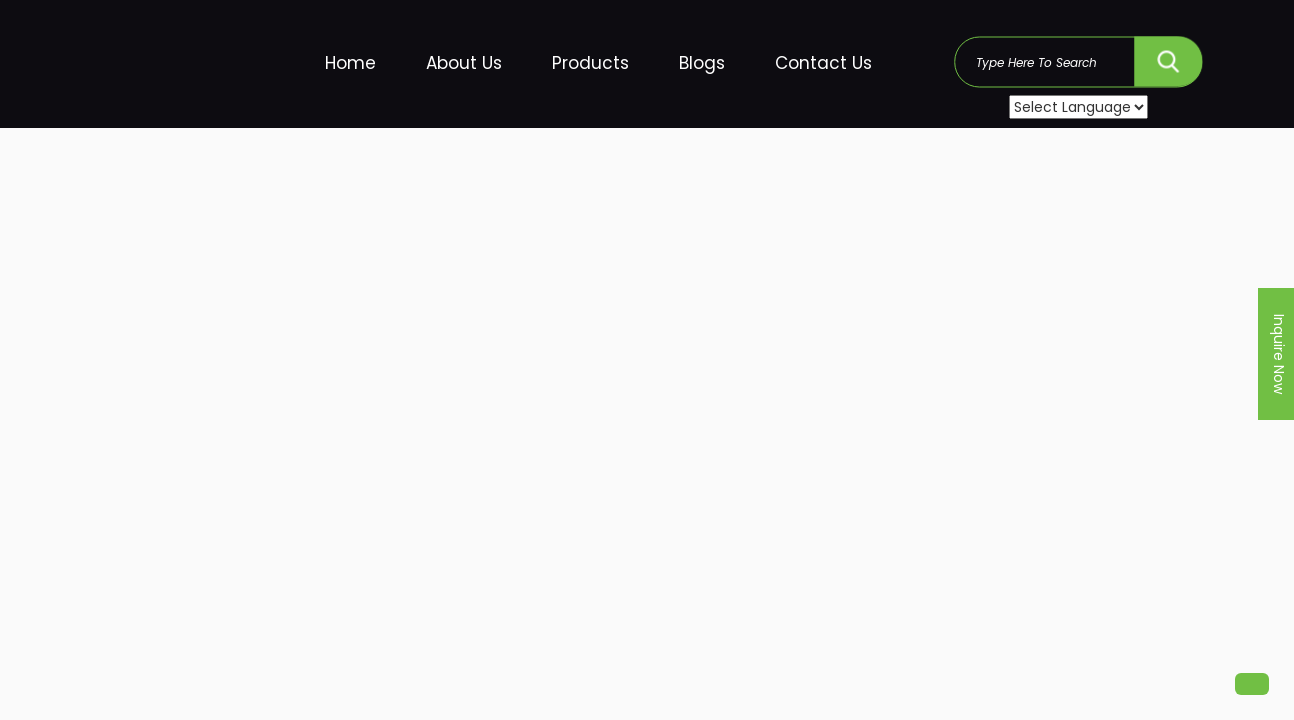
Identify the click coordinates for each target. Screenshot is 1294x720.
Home (350, 63)
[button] (1252, 684)
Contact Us (823, 63)
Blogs (702, 63)
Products (590, 63)
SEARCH (1168, 56)
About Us (464, 63)
